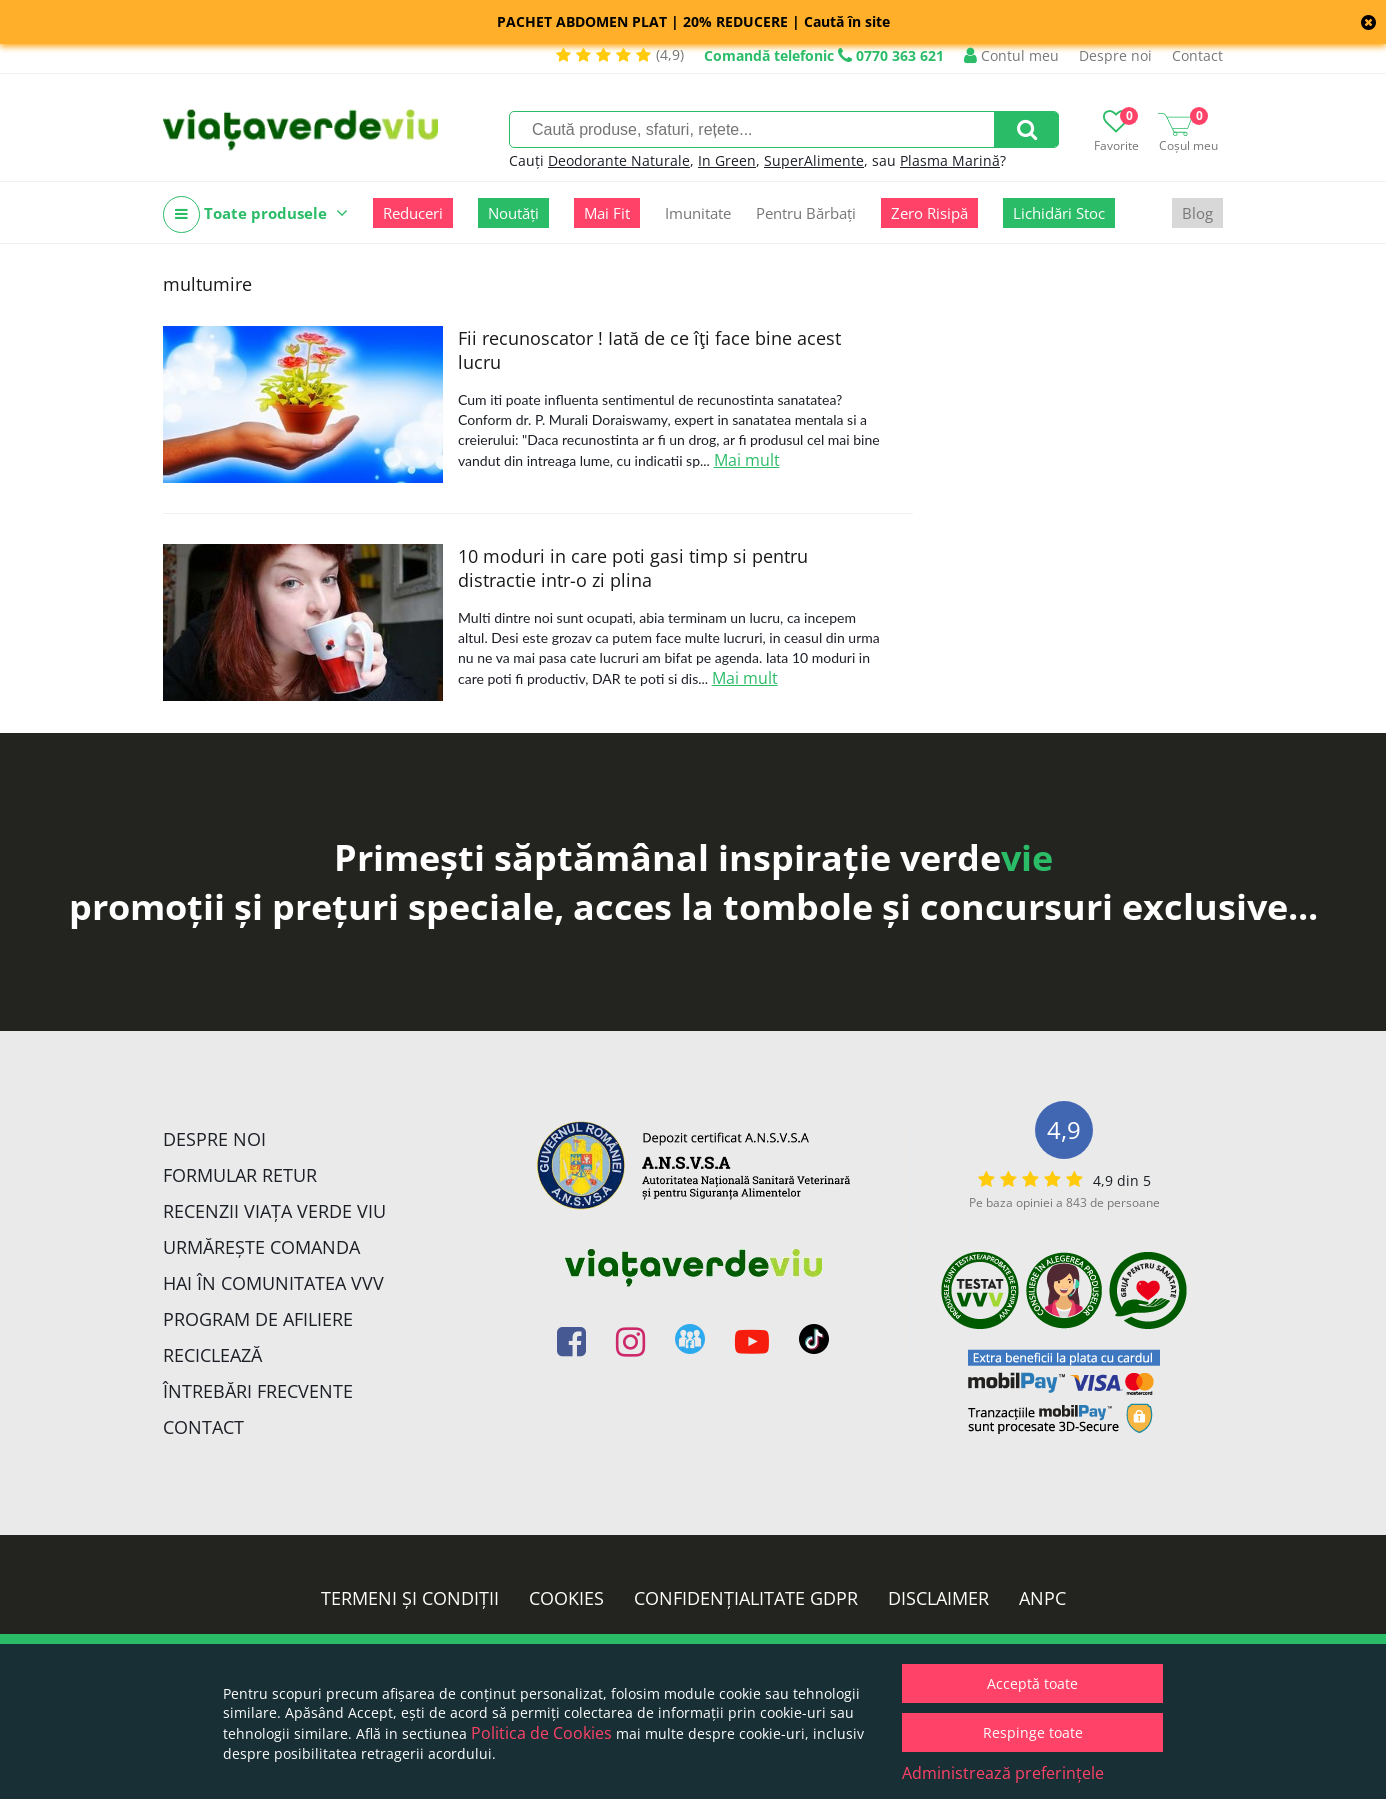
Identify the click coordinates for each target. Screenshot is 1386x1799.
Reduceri (413, 213)
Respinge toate (1033, 1732)
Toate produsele (255, 214)
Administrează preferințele (1003, 1773)
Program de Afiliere (258, 1319)
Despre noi (1115, 55)
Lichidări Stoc (1059, 213)
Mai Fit (607, 213)
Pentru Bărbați (806, 213)
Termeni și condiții (410, 1598)
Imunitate (698, 213)
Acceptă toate (1032, 1683)
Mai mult (747, 460)
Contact (1197, 55)
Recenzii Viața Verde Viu (274, 1211)
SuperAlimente (814, 160)
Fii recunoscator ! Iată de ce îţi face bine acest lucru (649, 350)
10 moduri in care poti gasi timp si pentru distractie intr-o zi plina (633, 568)
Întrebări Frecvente (258, 1391)
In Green (727, 160)
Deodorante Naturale (619, 160)
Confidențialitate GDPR (746, 1598)
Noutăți (513, 213)
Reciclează (212, 1355)
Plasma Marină (950, 160)
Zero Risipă (929, 213)
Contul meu (1011, 55)
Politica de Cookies (541, 1733)
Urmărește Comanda (261, 1247)
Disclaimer (938, 1598)
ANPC (1042, 1598)
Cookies (566, 1598)
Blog (1197, 213)
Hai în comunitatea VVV (273, 1283)
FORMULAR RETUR (240, 1175)
